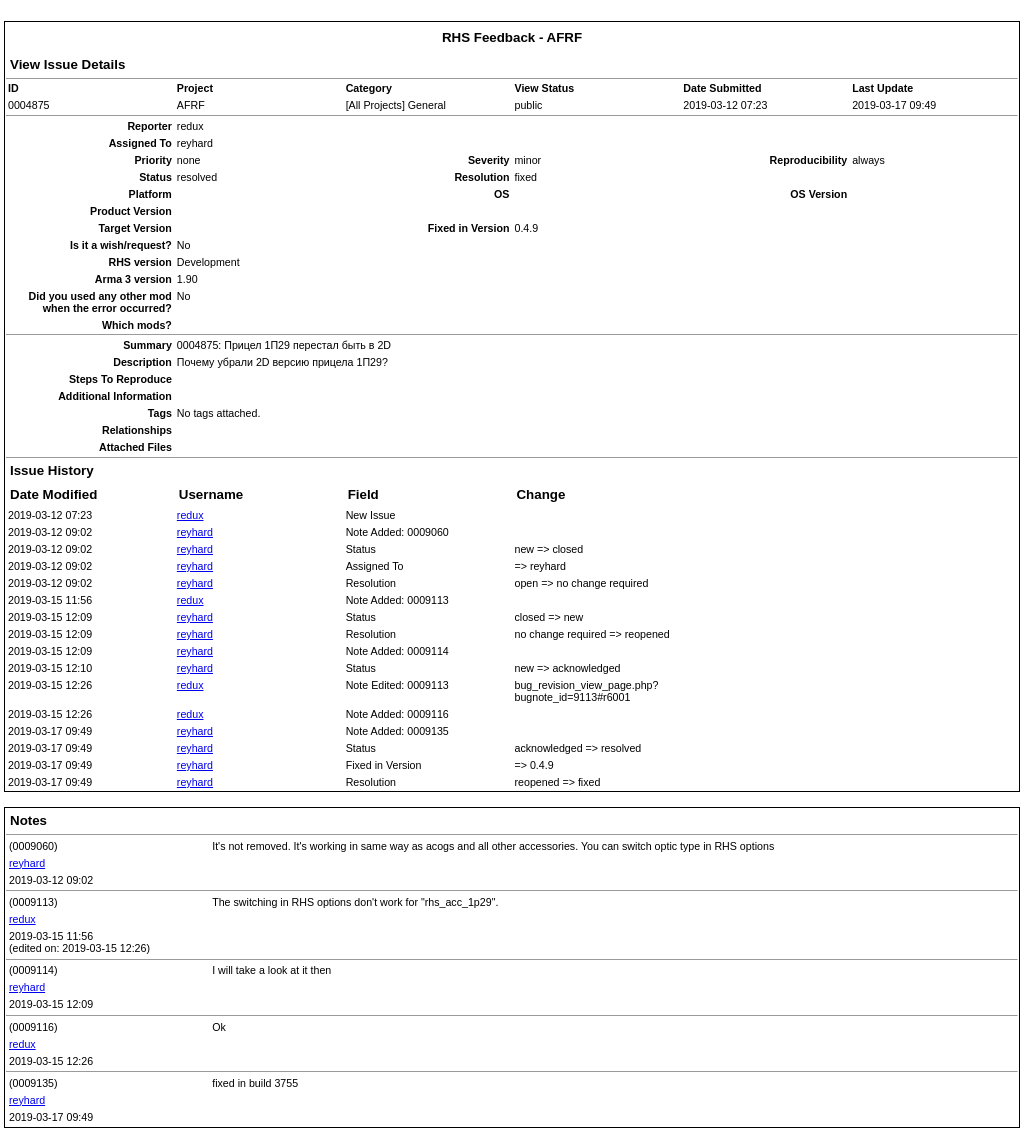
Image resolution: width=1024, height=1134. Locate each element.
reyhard (195, 532)
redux (190, 515)
